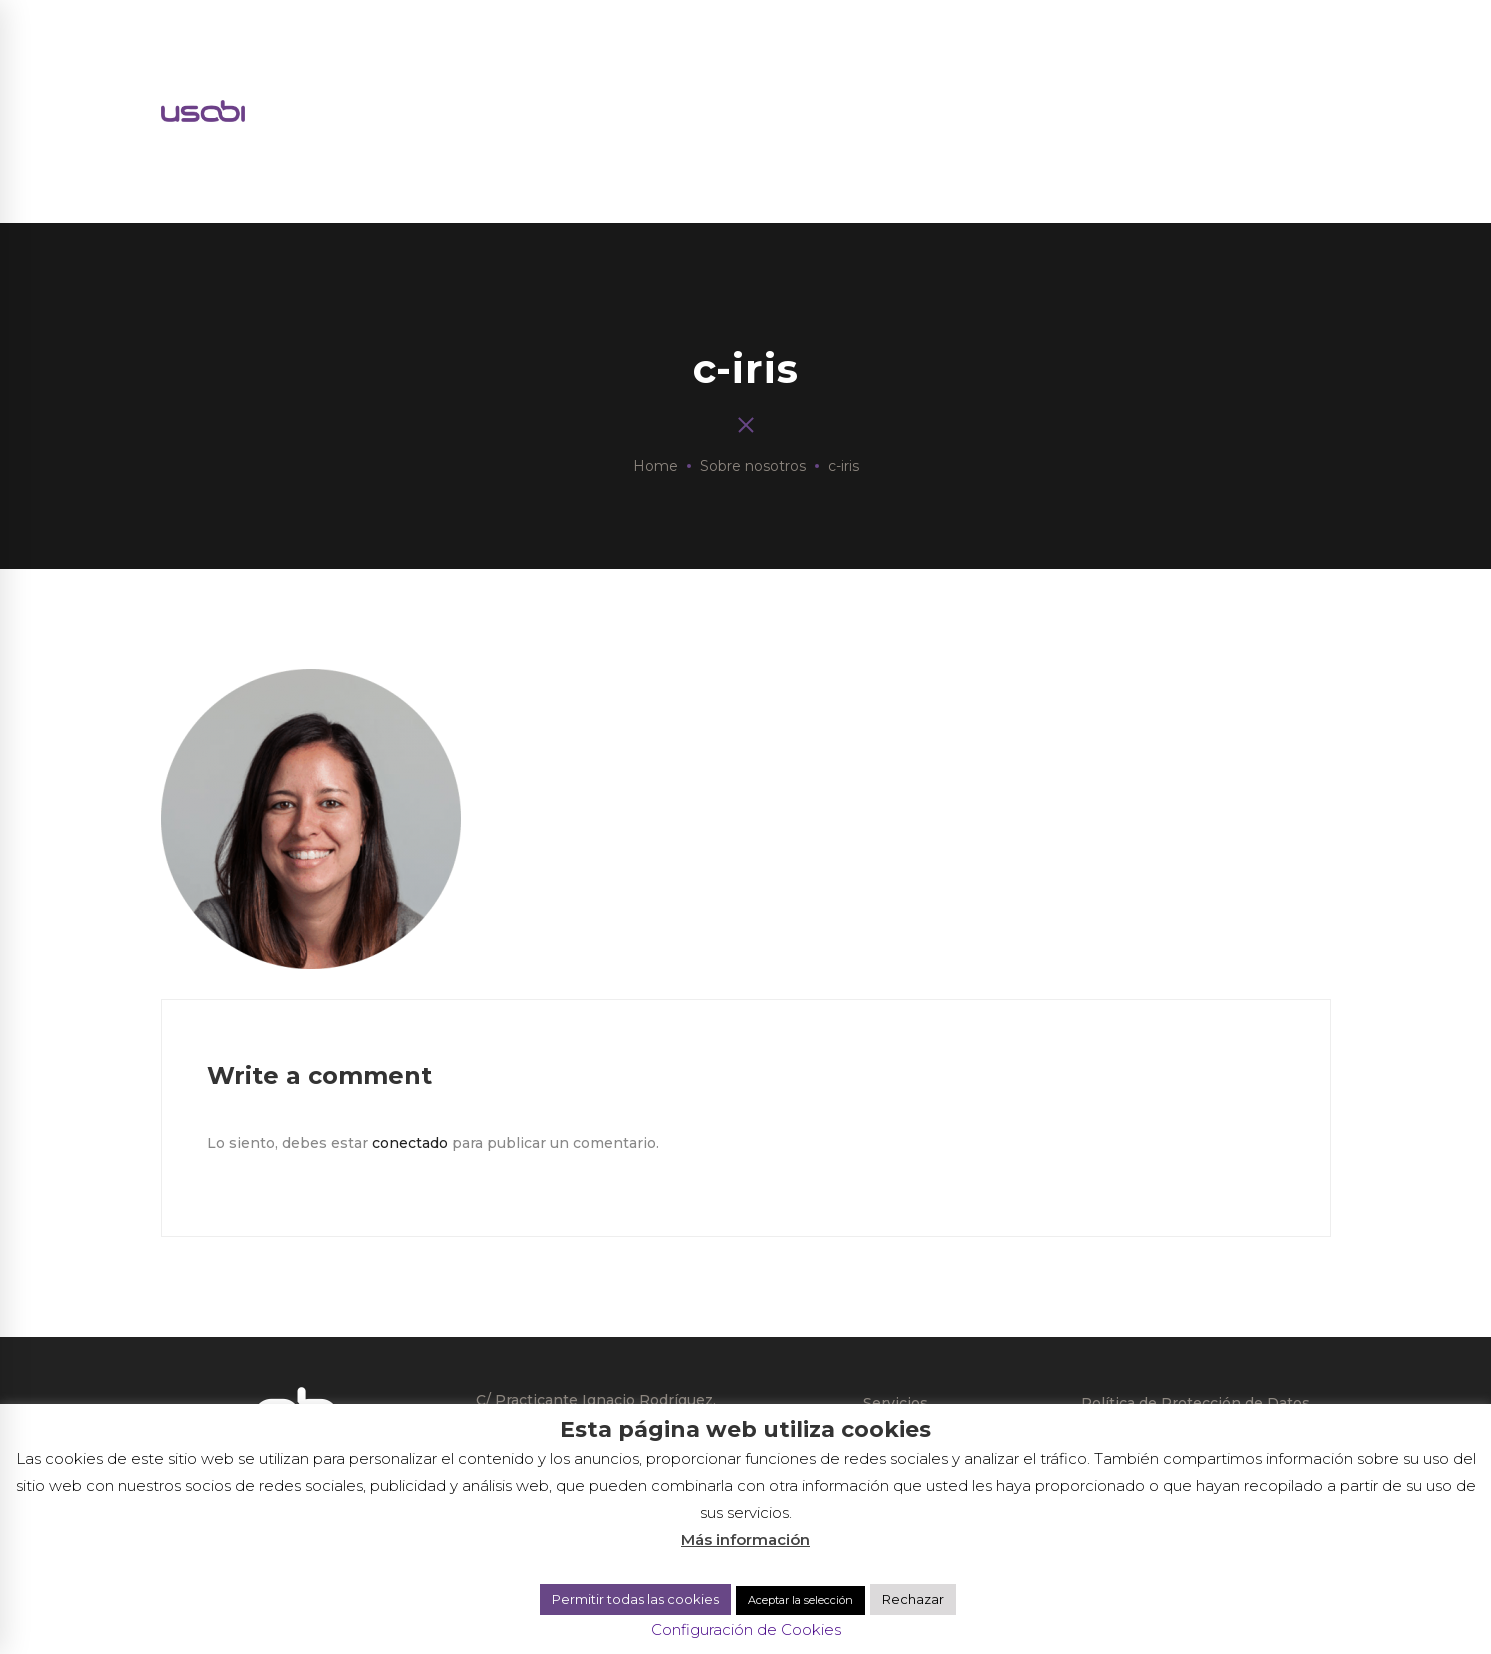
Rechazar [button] (913, 1599)
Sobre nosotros (753, 466)
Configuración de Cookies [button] (746, 1629)
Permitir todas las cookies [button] (635, 1599)
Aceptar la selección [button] (800, 1600)
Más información (745, 1539)
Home (655, 466)
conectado (410, 1143)
